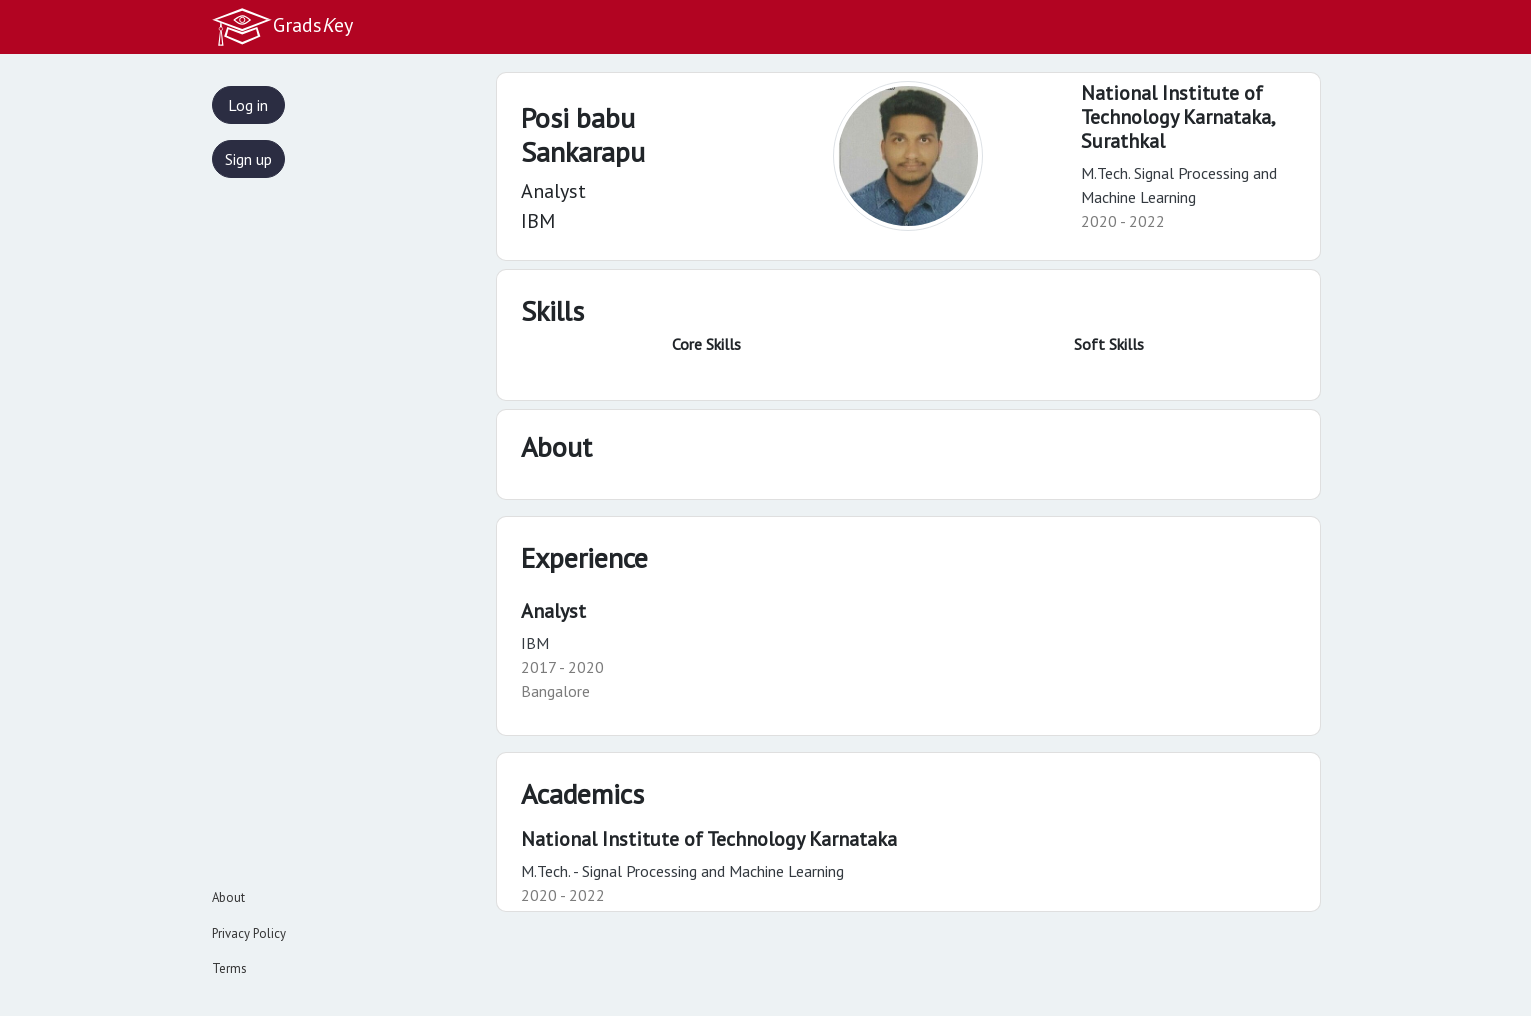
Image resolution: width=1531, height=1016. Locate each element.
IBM (535, 643)
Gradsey (282, 27)
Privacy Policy (249, 933)
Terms (229, 968)
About (228, 897)
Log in (248, 105)
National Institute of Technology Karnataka (709, 839)
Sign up (248, 159)
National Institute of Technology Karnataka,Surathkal (1178, 117)
